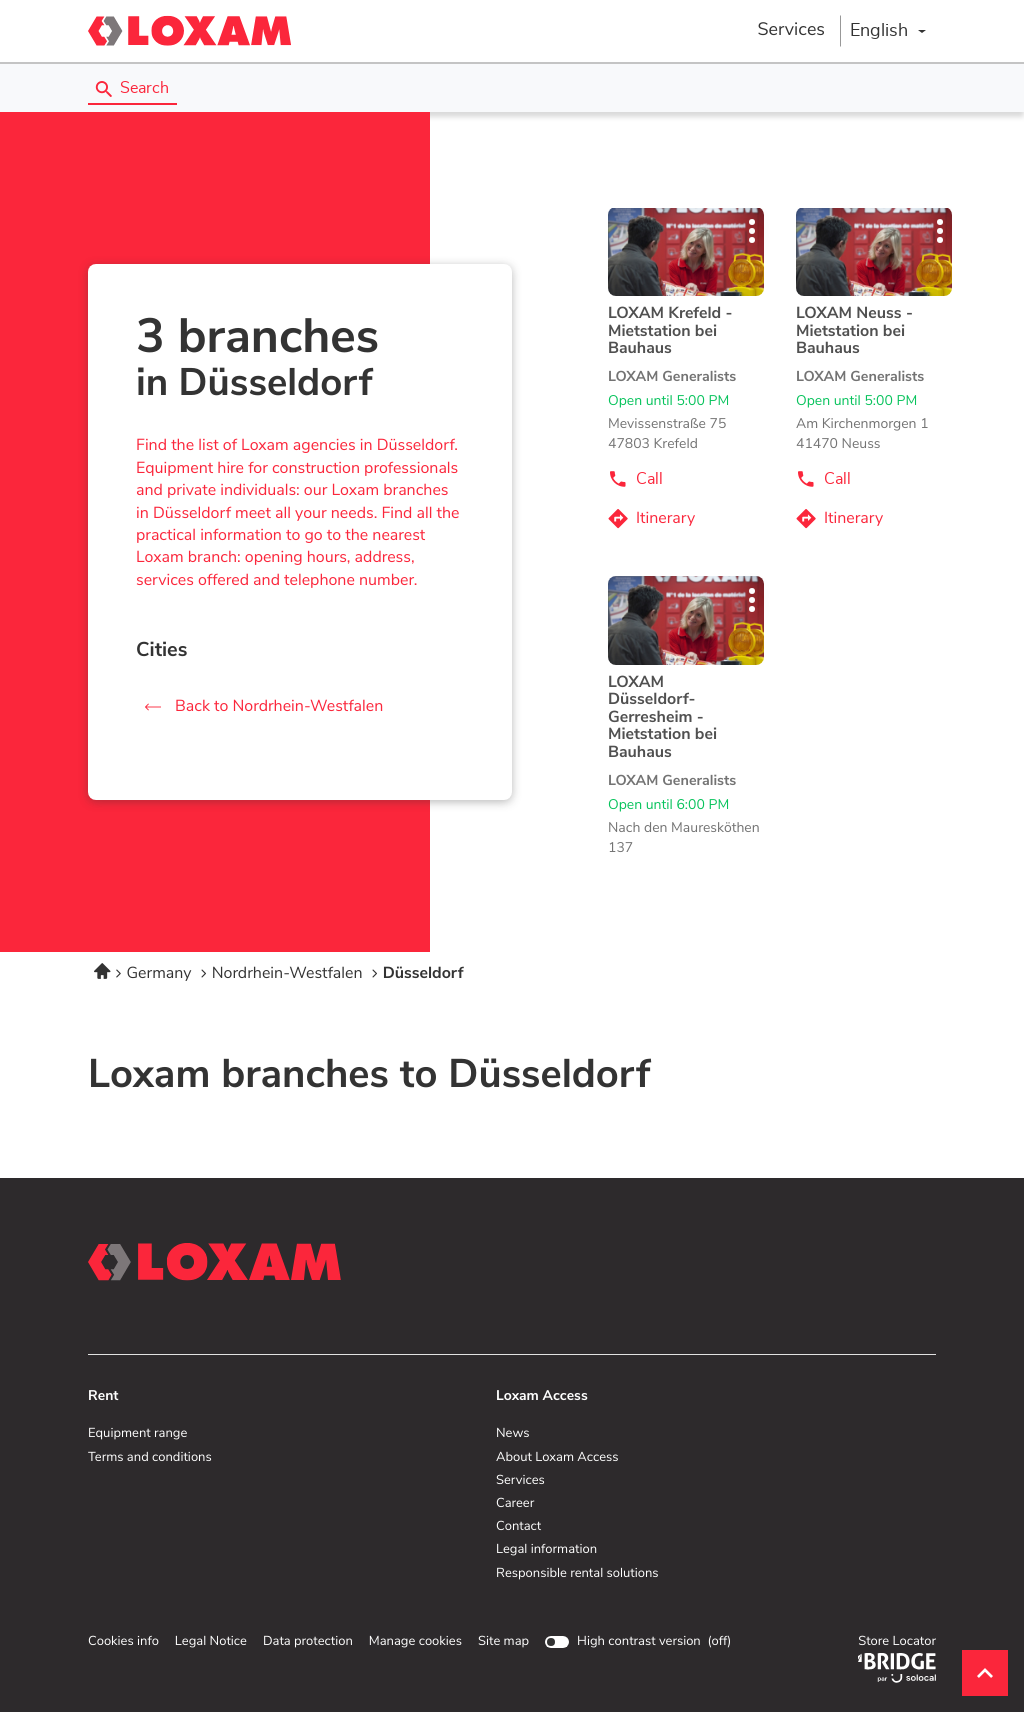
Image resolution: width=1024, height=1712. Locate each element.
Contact (518, 1527)
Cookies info (123, 1642)
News (512, 1434)
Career (515, 1504)
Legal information (546, 1550)
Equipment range (137, 1434)
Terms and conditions (150, 1458)
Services (791, 30)
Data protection (308, 1642)
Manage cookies (415, 1641)
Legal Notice (211, 1642)
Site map (503, 1641)
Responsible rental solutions (577, 1574)
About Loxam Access (557, 1458)
